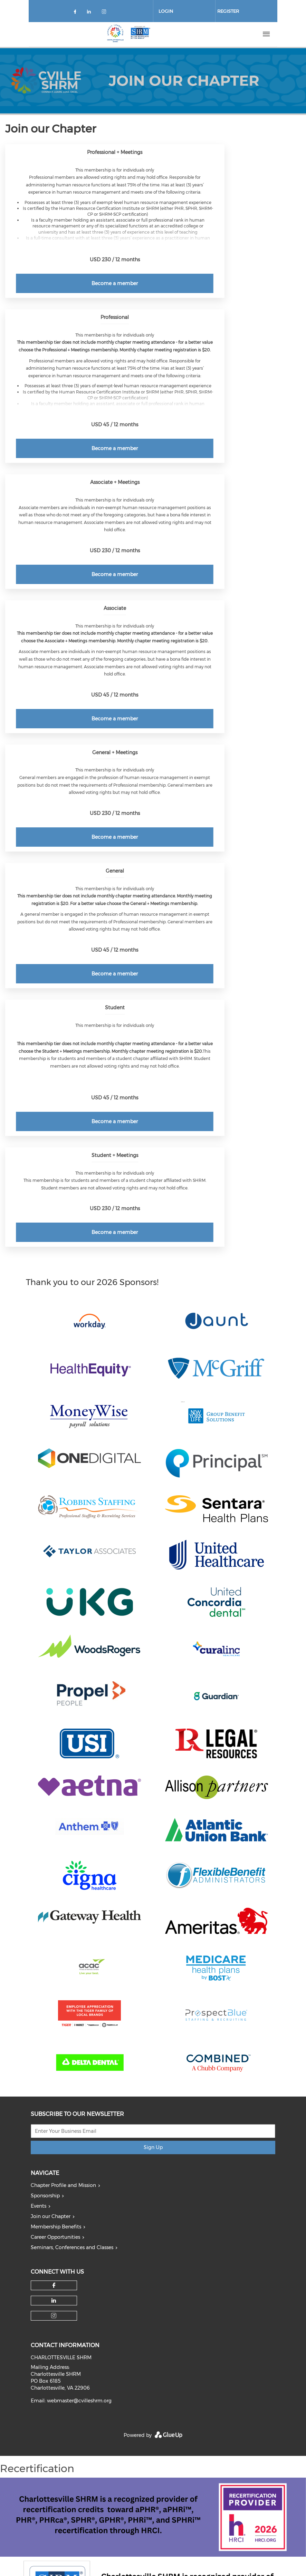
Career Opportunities (55, 2237)
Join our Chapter (50, 2216)
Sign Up (153, 2147)
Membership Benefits (56, 2227)
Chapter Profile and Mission (63, 2185)
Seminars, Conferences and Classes (72, 2247)
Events (38, 2206)
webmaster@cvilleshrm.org (79, 2401)
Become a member (115, 283)
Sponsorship (45, 2196)
